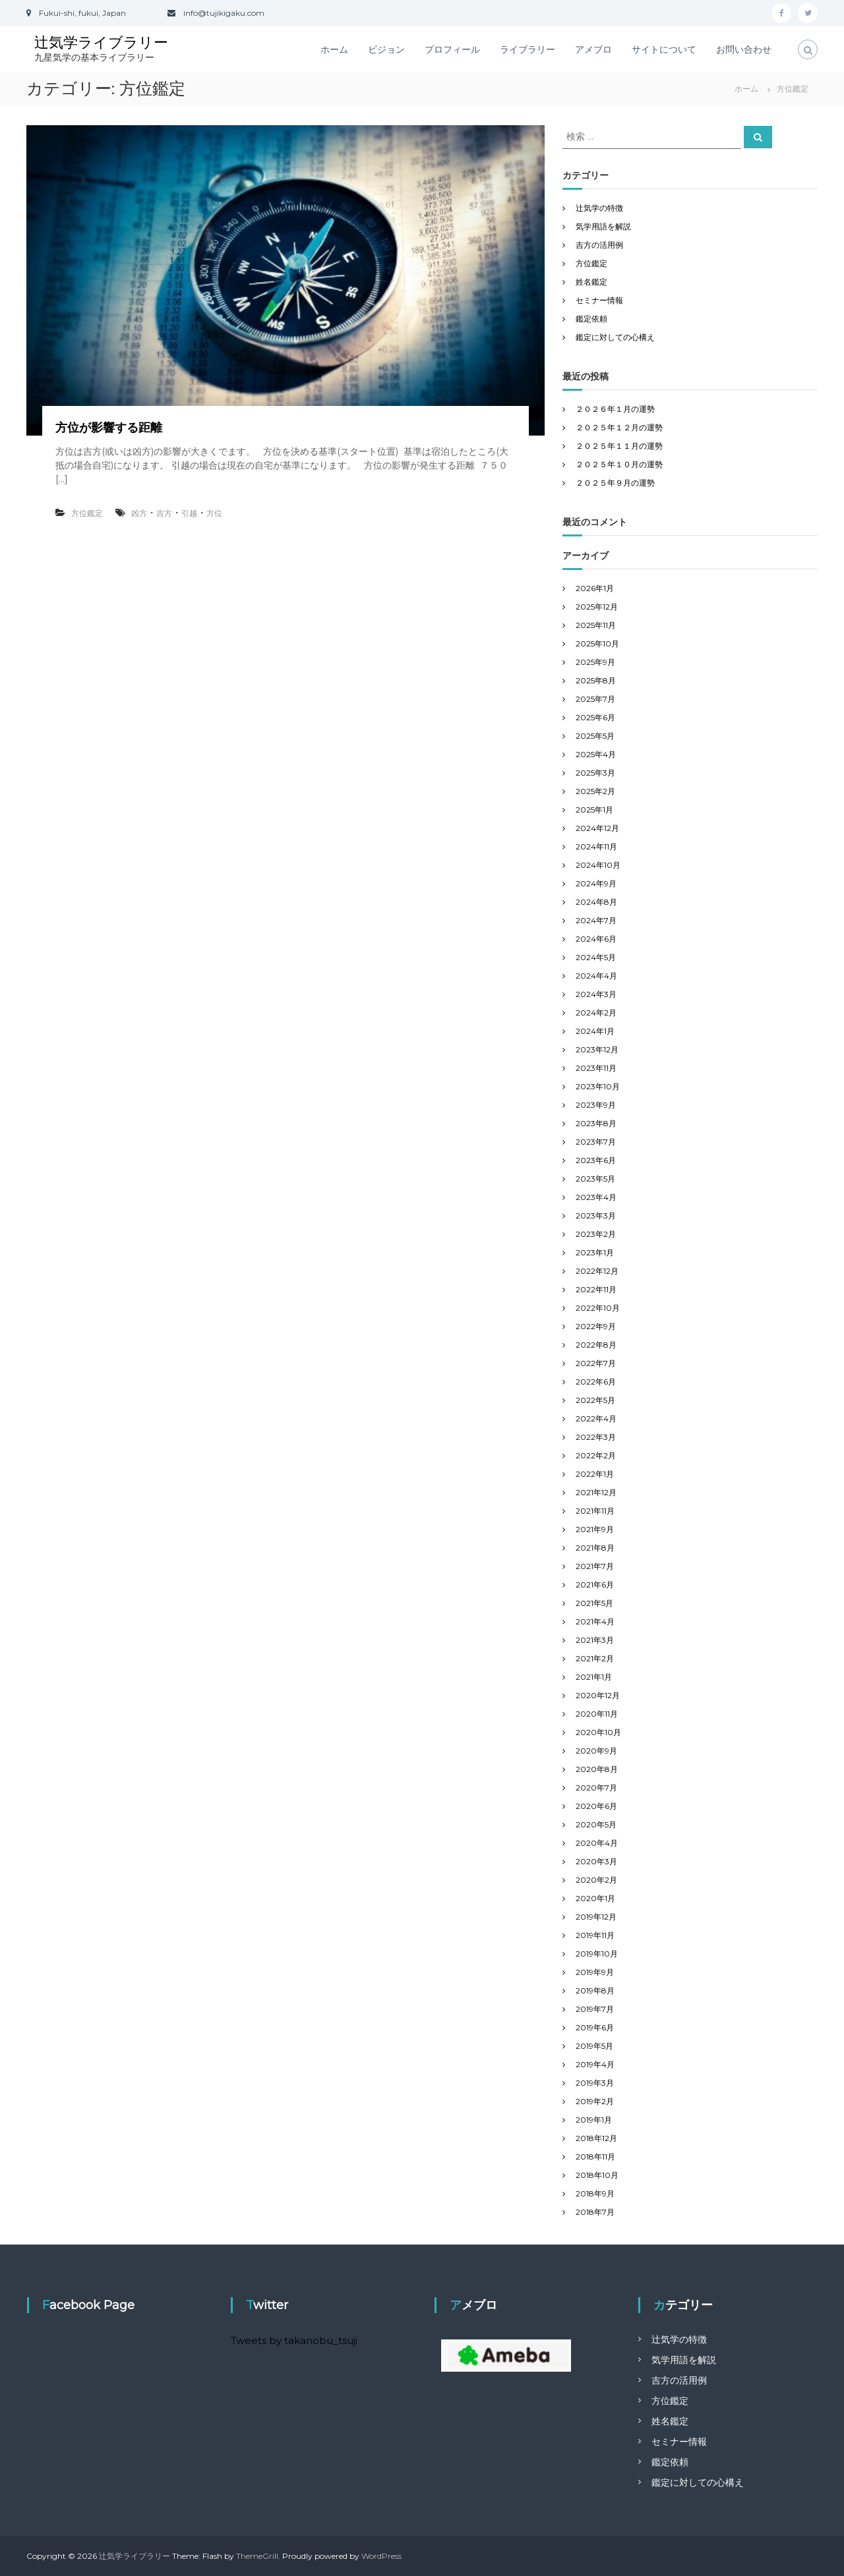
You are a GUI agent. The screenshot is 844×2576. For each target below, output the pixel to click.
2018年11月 (595, 2156)
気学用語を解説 (603, 226)
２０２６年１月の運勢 (615, 409)
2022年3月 (596, 1437)
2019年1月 (594, 2120)
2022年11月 (596, 1289)
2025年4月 (596, 754)
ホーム (334, 49)
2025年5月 (595, 736)
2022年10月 (598, 1308)
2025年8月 (596, 680)
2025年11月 (596, 625)
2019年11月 (595, 1935)
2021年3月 (595, 1640)
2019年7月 (595, 2009)
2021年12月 (596, 1492)
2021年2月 (595, 1658)
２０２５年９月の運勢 (615, 483)
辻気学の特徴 (599, 208)
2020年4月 (597, 1843)
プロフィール (452, 49)
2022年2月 (596, 1455)
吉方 (164, 513)
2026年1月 (595, 588)
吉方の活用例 (599, 245)
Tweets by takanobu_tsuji (294, 2340)
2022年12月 (597, 1271)
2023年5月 (595, 1179)
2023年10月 (598, 1086)
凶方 (139, 513)
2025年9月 (595, 662)
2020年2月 (596, 1880)
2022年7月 (596, 1363)
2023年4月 (596, 1197)
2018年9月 (595, 2193)
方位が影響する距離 (108, 427)
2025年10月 (597, 643)
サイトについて (664, 49)
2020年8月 (597, 1769)
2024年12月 (597, 828)
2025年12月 (597, 607)
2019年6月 (595, 2027)
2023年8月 (596, 1123)
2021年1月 (594, 1677)
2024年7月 (596, 920)
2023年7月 (596, 1142)
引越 (189, 513)
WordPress (381, 2556)
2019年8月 (595, 1990)
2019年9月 (595, 1972)
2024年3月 (596, 994)
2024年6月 (596, 939)
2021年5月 (594, 1603)
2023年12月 (597, 1049)
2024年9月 (596, 883)
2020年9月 (596, 1751)
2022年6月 (596, 1382)
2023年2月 (596, 1234)
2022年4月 (596, 1418)
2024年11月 (596, 846)
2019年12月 (596, 1917)
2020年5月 (596, 1824)
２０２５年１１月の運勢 (619, 446)
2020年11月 (597, 1714)
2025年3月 (595, 773)
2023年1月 (595, 1252)
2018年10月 (597, 2175)
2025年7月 (595, 699)
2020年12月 (598, 1695)
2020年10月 (598, 1732)
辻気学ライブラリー (101, 42)
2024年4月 (596, 976)
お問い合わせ (743, 49)
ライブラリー (527, 49)
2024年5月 (596, 957)
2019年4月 (595, 2064)
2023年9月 (596, 1105)
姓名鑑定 (591, 282)
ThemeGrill (257, 2556)
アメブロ (593, 49)
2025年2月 (595, 791)
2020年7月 (596, 1787)
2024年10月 (598, 865)
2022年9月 (596, 1326)
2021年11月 (595, 1511)
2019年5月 (594, 2046)
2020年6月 (596, 1806)
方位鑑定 (87, 513)
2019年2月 (595, 2101)
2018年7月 (595, 2212)
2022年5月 (595, 1400)
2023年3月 (596, 1215)
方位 (214, 513)
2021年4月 (595, 1621)
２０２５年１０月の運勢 (619, 464)
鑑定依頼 (591, 319)
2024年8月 (596, 902)
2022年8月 (596, 1345)
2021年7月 (595, 1566)
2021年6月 (595, 1584)
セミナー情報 (599, 300)
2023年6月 (596, 1160)
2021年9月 (595, 1529)
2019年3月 (595, 2083)
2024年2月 (596, 1012)
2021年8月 (595, 1548)
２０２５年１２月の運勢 (619, 427)
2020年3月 (596, 1861)
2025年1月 (594, 810)
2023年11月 (596, 1068)
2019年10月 (597, 1954)
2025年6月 (595, 717)
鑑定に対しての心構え (615, 337)
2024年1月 (595, 1031)
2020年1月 (595, 1898)
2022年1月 (595, 1474)
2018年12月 (596, 2138)
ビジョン (386, 49)
